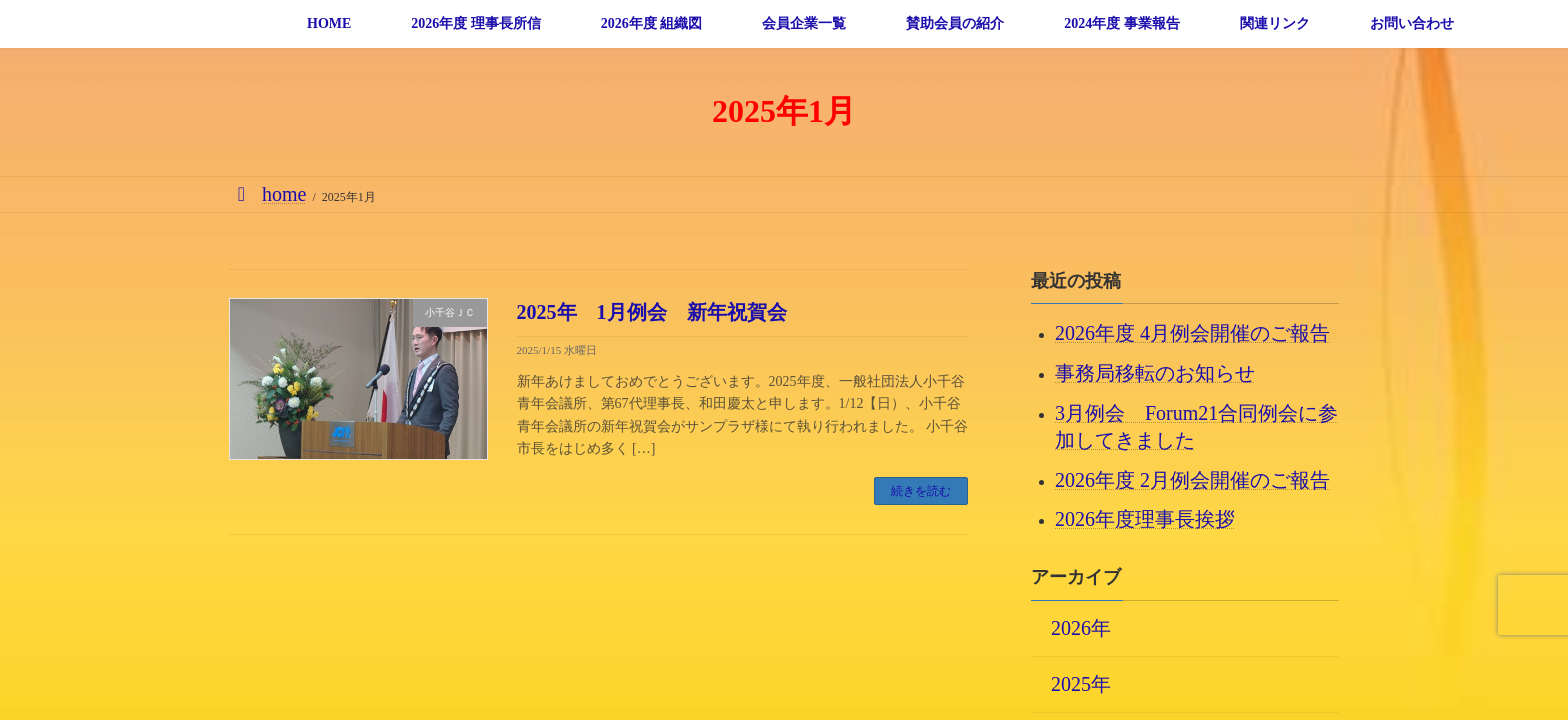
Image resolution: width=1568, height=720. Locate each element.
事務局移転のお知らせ (1155, 373)
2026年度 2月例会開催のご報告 (1192, 479)
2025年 (1081, 683)
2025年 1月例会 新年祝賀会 (652, 312)
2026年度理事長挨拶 (1145, 519)
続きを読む (921, 491)
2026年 (1081, 627)
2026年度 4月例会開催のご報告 (1192, 333)
